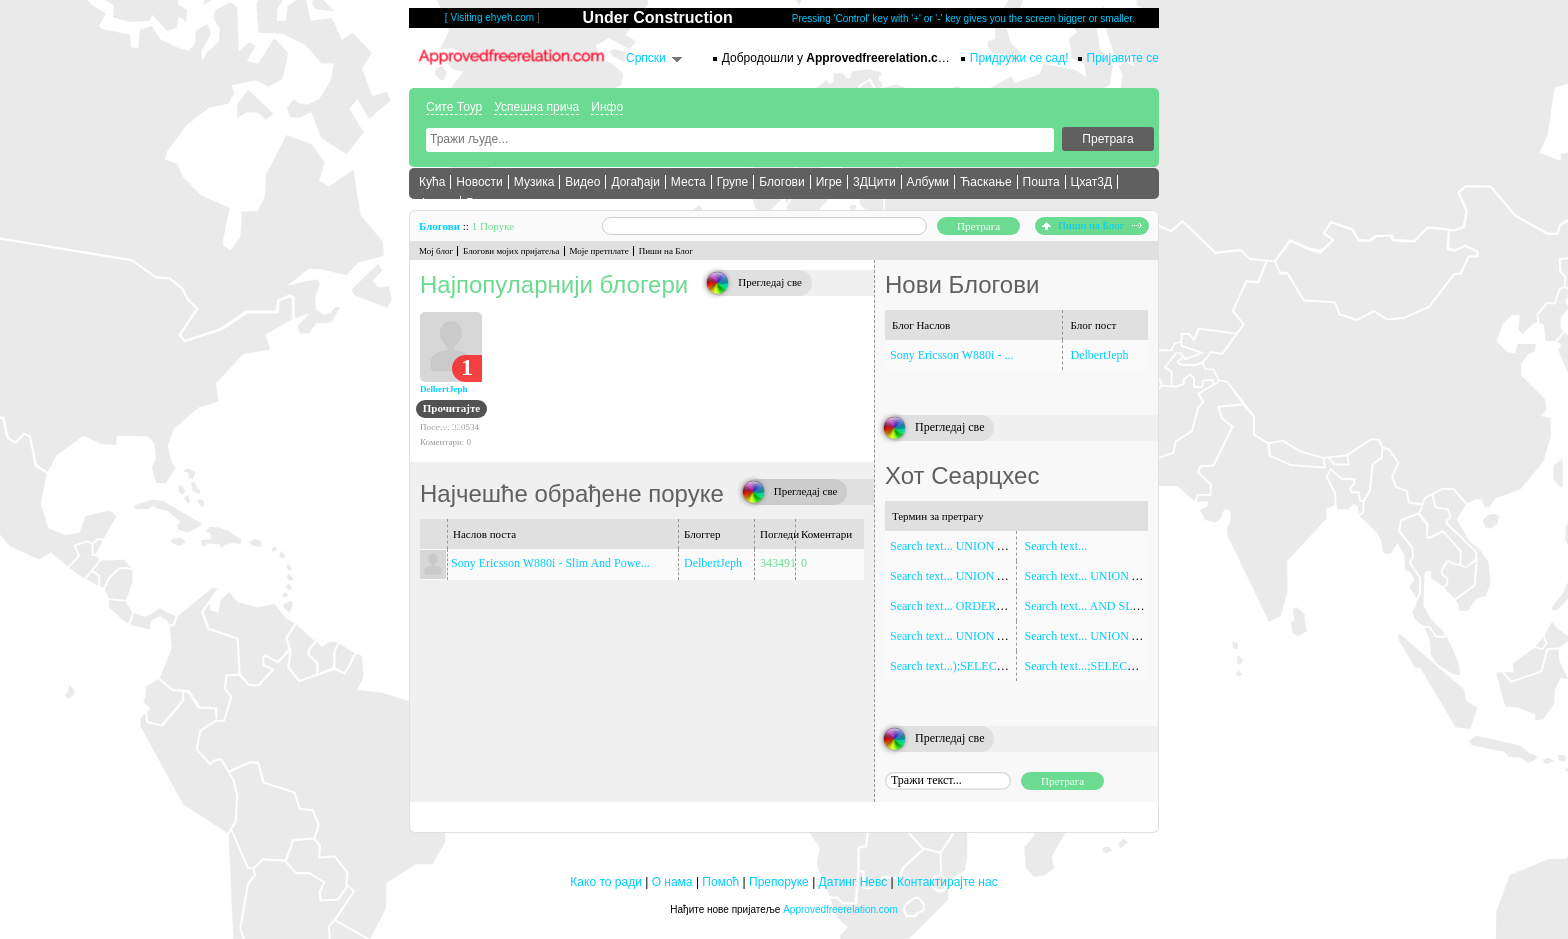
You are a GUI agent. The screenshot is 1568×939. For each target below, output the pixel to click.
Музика (534, 182)
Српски (646, 58)
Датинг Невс (853, 882)
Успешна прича (536, 107)
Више (481, 203)
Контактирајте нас (947, 882)
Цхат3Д (1091, 182)
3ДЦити (874, 182)
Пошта (1041, 182)
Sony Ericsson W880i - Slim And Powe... (550, 563)
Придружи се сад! (1019, 58)
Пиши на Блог (1092, 225)
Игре (829, 182)
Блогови (781, 182)
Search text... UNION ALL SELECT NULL (1130, 576)
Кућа (432, 182)
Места (688, 182)
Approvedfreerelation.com (840, 909)
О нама (672, 882)
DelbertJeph (444, 389)
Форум (437, 203)
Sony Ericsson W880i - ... (951, 355)
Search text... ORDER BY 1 (957, 606)
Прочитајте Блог (451, 410)
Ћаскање (986, 182)
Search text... (1056, 546)
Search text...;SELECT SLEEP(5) (1106, 666)
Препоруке (779, 882)
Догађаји (635, 182)
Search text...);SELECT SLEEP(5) (973, 666)
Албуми (928, 182)
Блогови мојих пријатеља (511, 251)
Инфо (607, 107)
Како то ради (605, 882)
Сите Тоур (454, 107)
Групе (733, 182)
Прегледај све (770, 282)
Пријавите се (1123, 58)
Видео (582, 182)
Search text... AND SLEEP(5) (1096, 606)
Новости (479, 182)
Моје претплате (599, 251)
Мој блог (436, 251)
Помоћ (720, 882)
